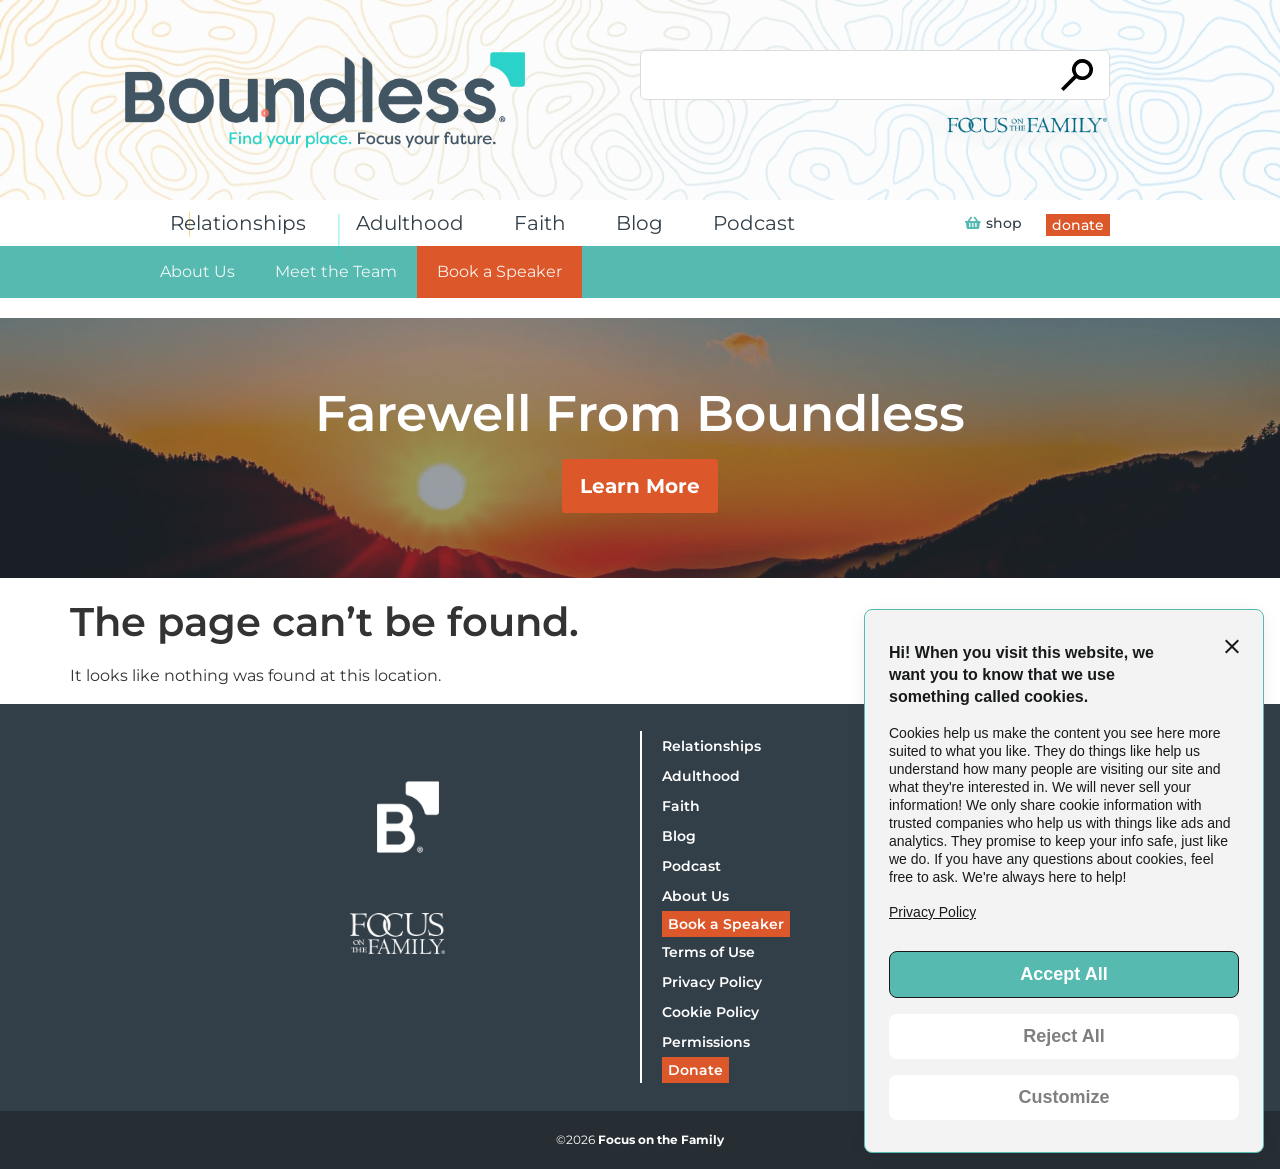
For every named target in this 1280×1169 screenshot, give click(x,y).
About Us (197, 271)
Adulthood (415, 223)
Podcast (759, 223)
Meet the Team (336, 271)
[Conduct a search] (843, 75)
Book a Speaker (499, 271)
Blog (644, 223)
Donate (695, 1070)
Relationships (243, 223)
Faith (545, 223)
